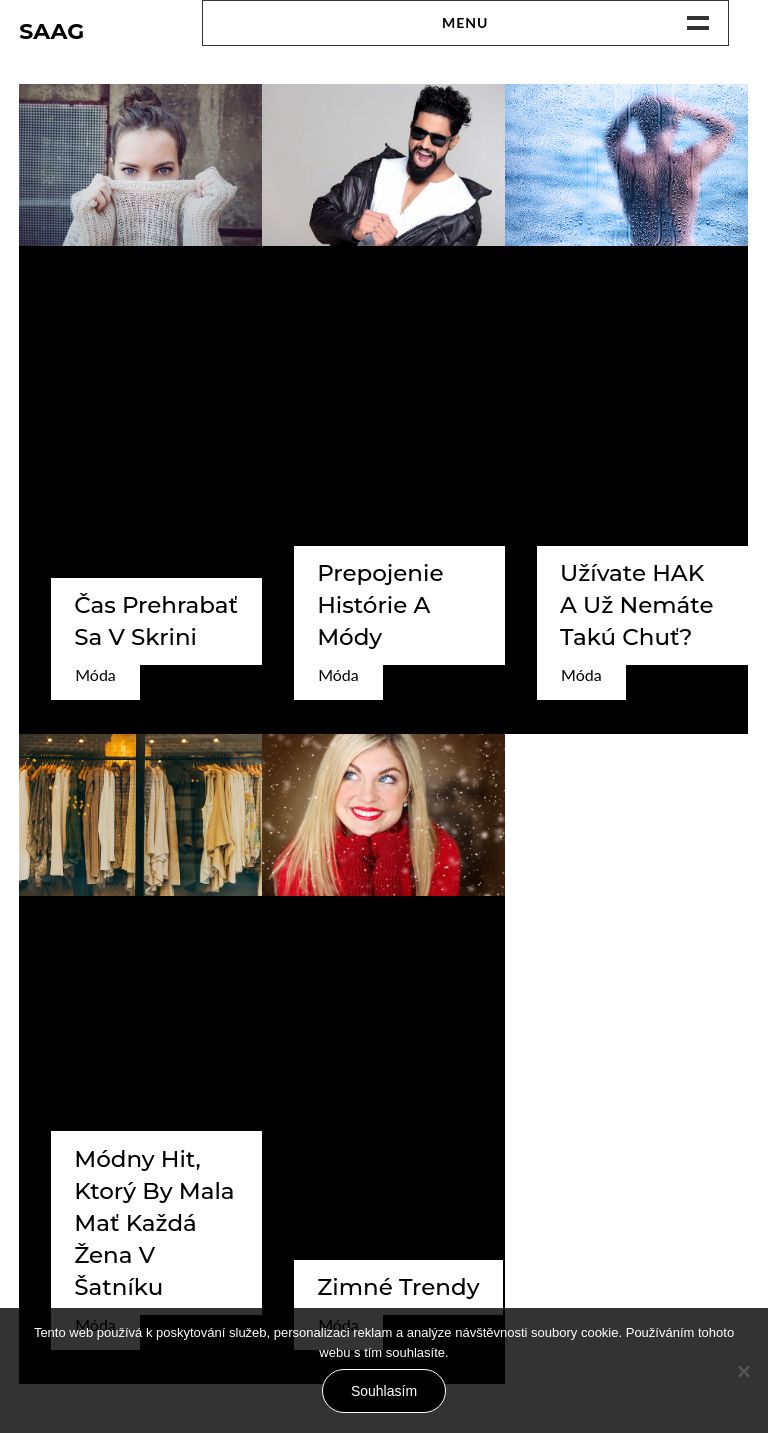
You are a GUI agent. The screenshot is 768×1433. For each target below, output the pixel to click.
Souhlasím (384, 1391)
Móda (95, 674)
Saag (51, 31)
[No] (743, 1371)
